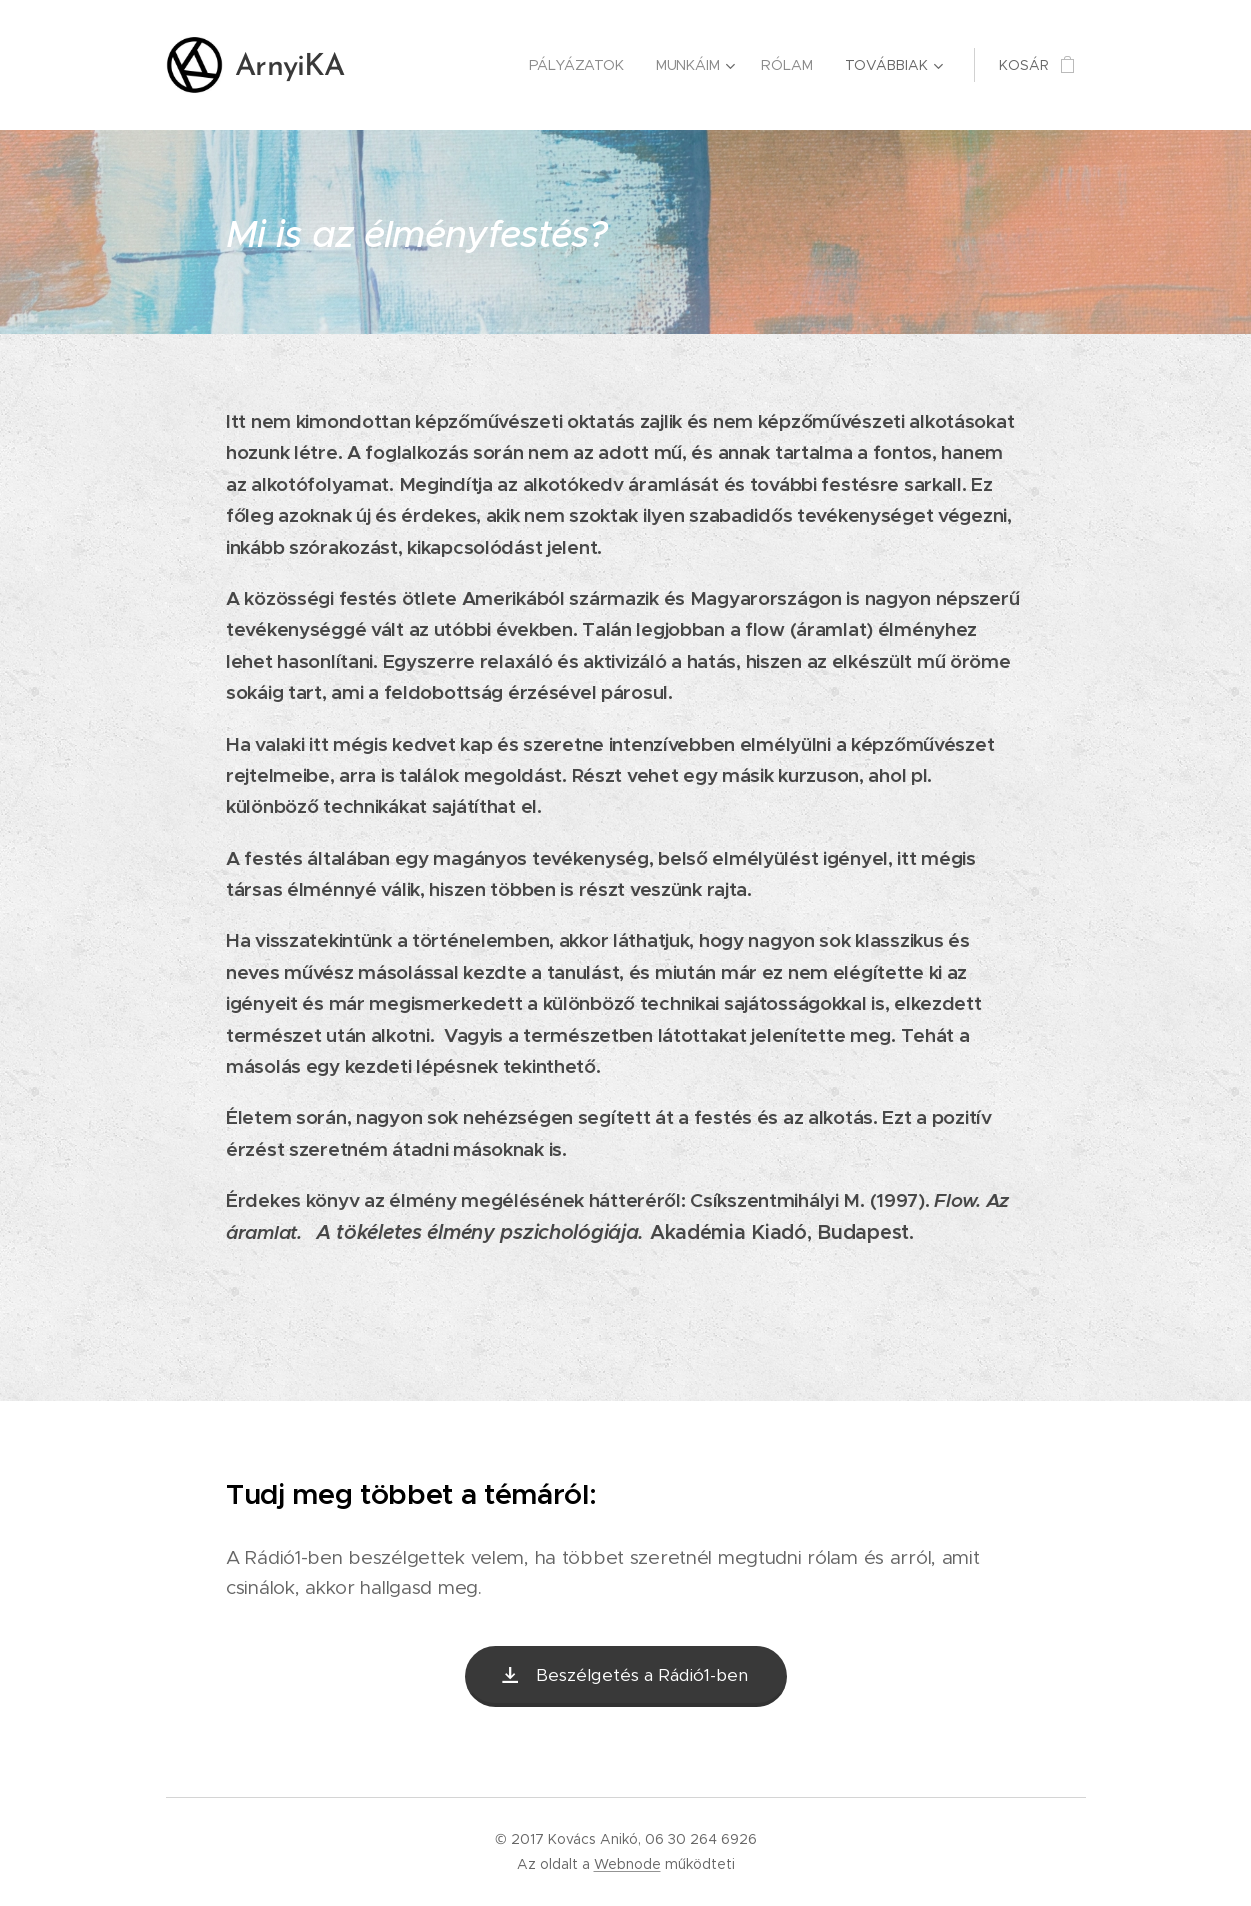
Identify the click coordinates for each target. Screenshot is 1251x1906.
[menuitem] (442, 65)
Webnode (627, 1864)
